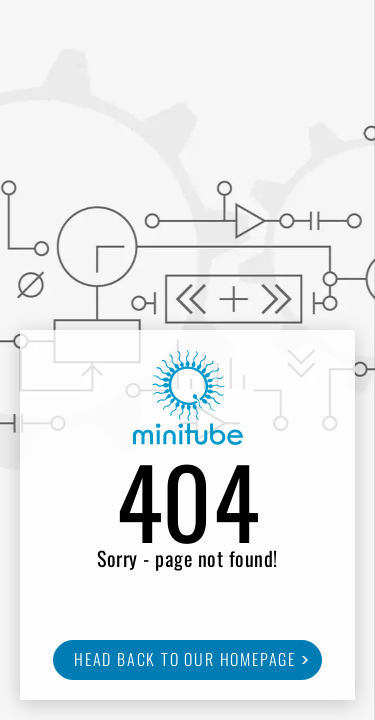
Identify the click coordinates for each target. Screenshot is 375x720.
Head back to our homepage (185, 659)
